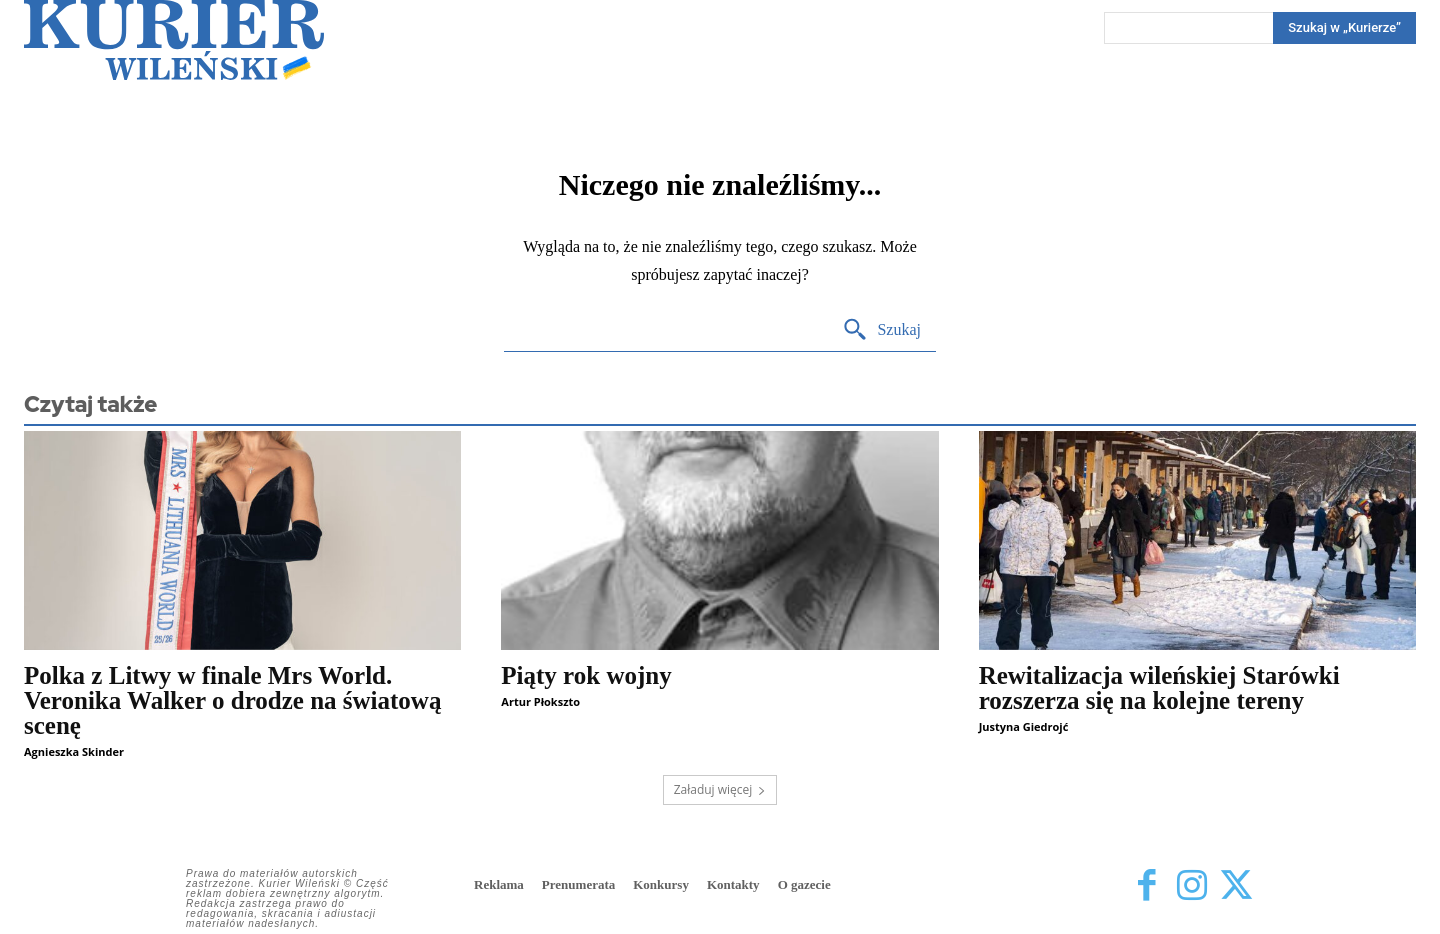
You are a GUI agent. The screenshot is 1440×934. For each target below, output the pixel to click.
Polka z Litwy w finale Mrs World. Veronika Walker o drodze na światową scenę (232, 700)
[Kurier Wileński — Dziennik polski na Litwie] (174, 40)
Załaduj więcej (720, 789)
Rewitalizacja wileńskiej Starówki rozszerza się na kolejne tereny (1159, 688)
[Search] (1344, 28)
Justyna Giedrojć (1024, 726)
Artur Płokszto (540, 701)
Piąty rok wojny (586, 675)
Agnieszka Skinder (74, 751)
